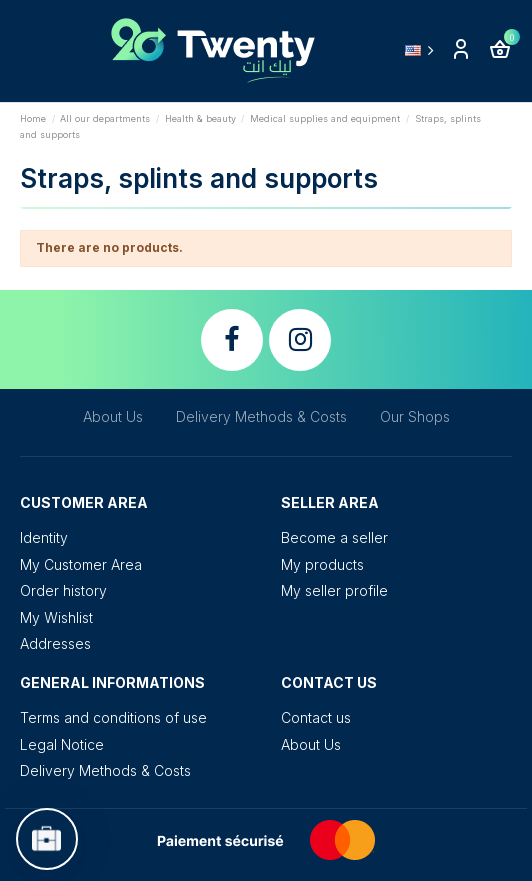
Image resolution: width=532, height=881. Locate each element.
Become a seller (334, 537)
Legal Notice (62, 744)
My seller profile (334, 590)
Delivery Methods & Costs (261, 416)
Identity (44, 537)
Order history (63, 590)
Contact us (316, 717)
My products (322, 564)
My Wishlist (56, 617)
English (423, 50)
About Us (113, 416)
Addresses (55, 643)
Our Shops (415, 416)
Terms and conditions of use (113, 717)
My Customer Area (81, 564)
